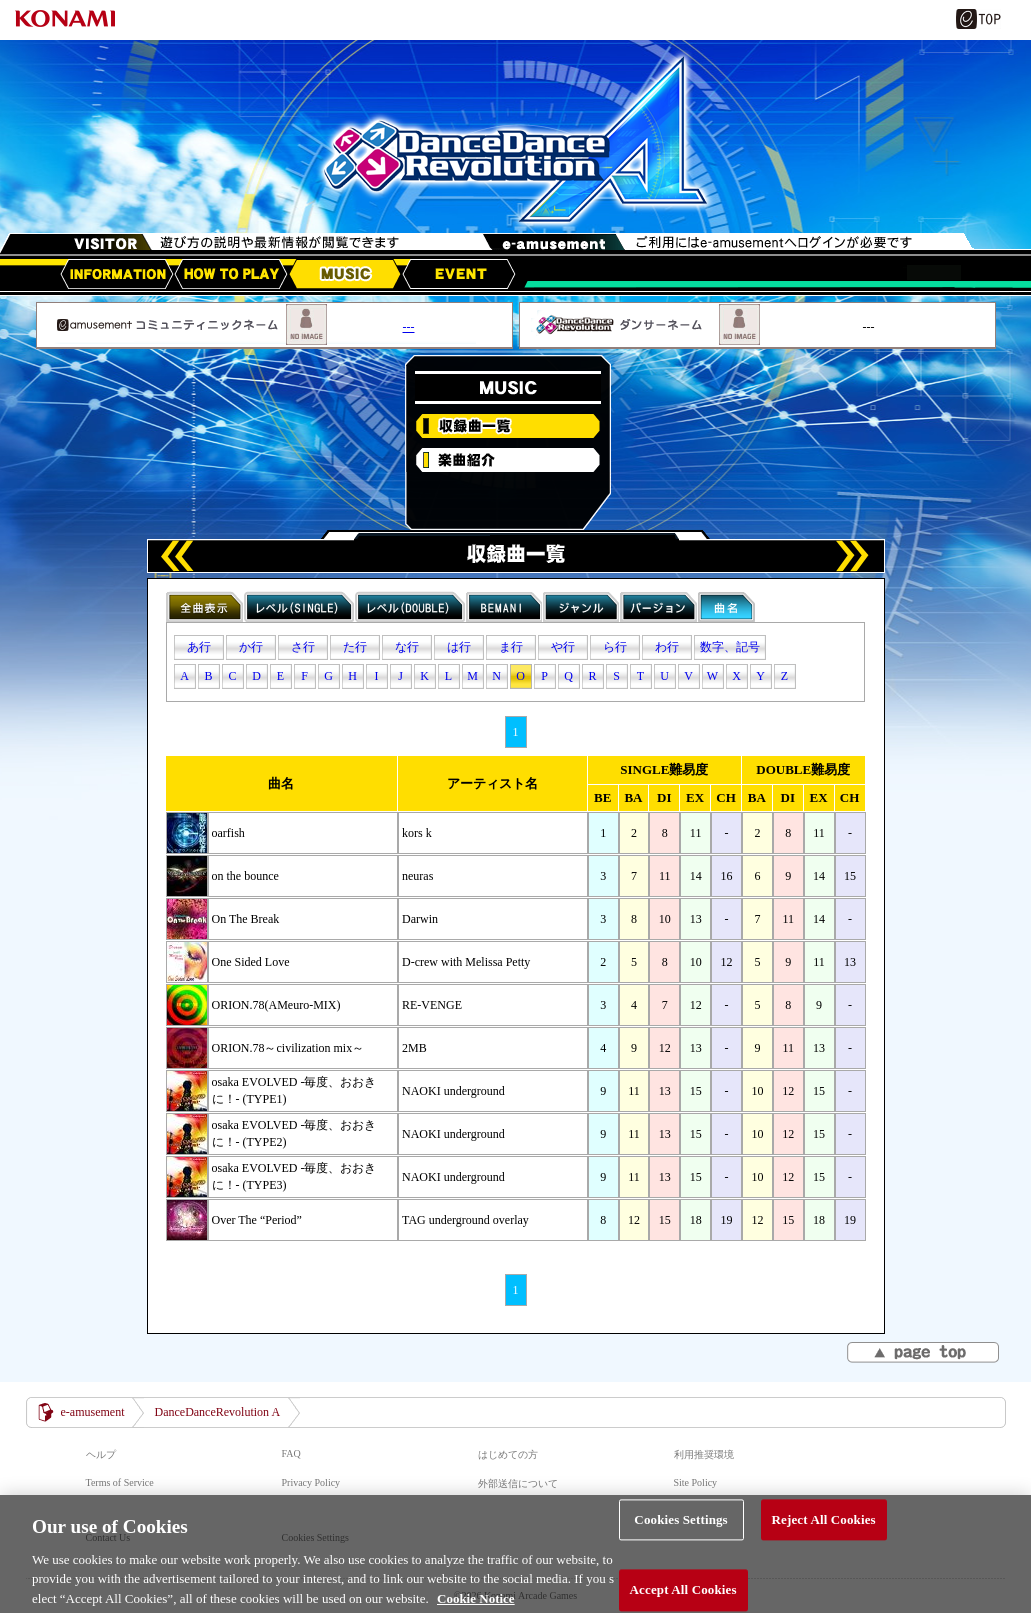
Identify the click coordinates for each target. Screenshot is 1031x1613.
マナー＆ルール (709, 1509)
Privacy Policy (311, 1482)
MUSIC (345, 274)
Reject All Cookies (824, 1543)
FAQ (291, 1453)
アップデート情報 (117, 274)
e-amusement (93, 1412)
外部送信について (518, 1483)
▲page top (924, 1354)
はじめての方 (508, 1454)
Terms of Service (120, 1482)
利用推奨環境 (704, 1454)
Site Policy (696, 1482)
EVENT (459, 274)
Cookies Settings (680, 1543)
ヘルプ (101, 1454)
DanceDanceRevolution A (217, 1412)
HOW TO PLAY (231, 274)
